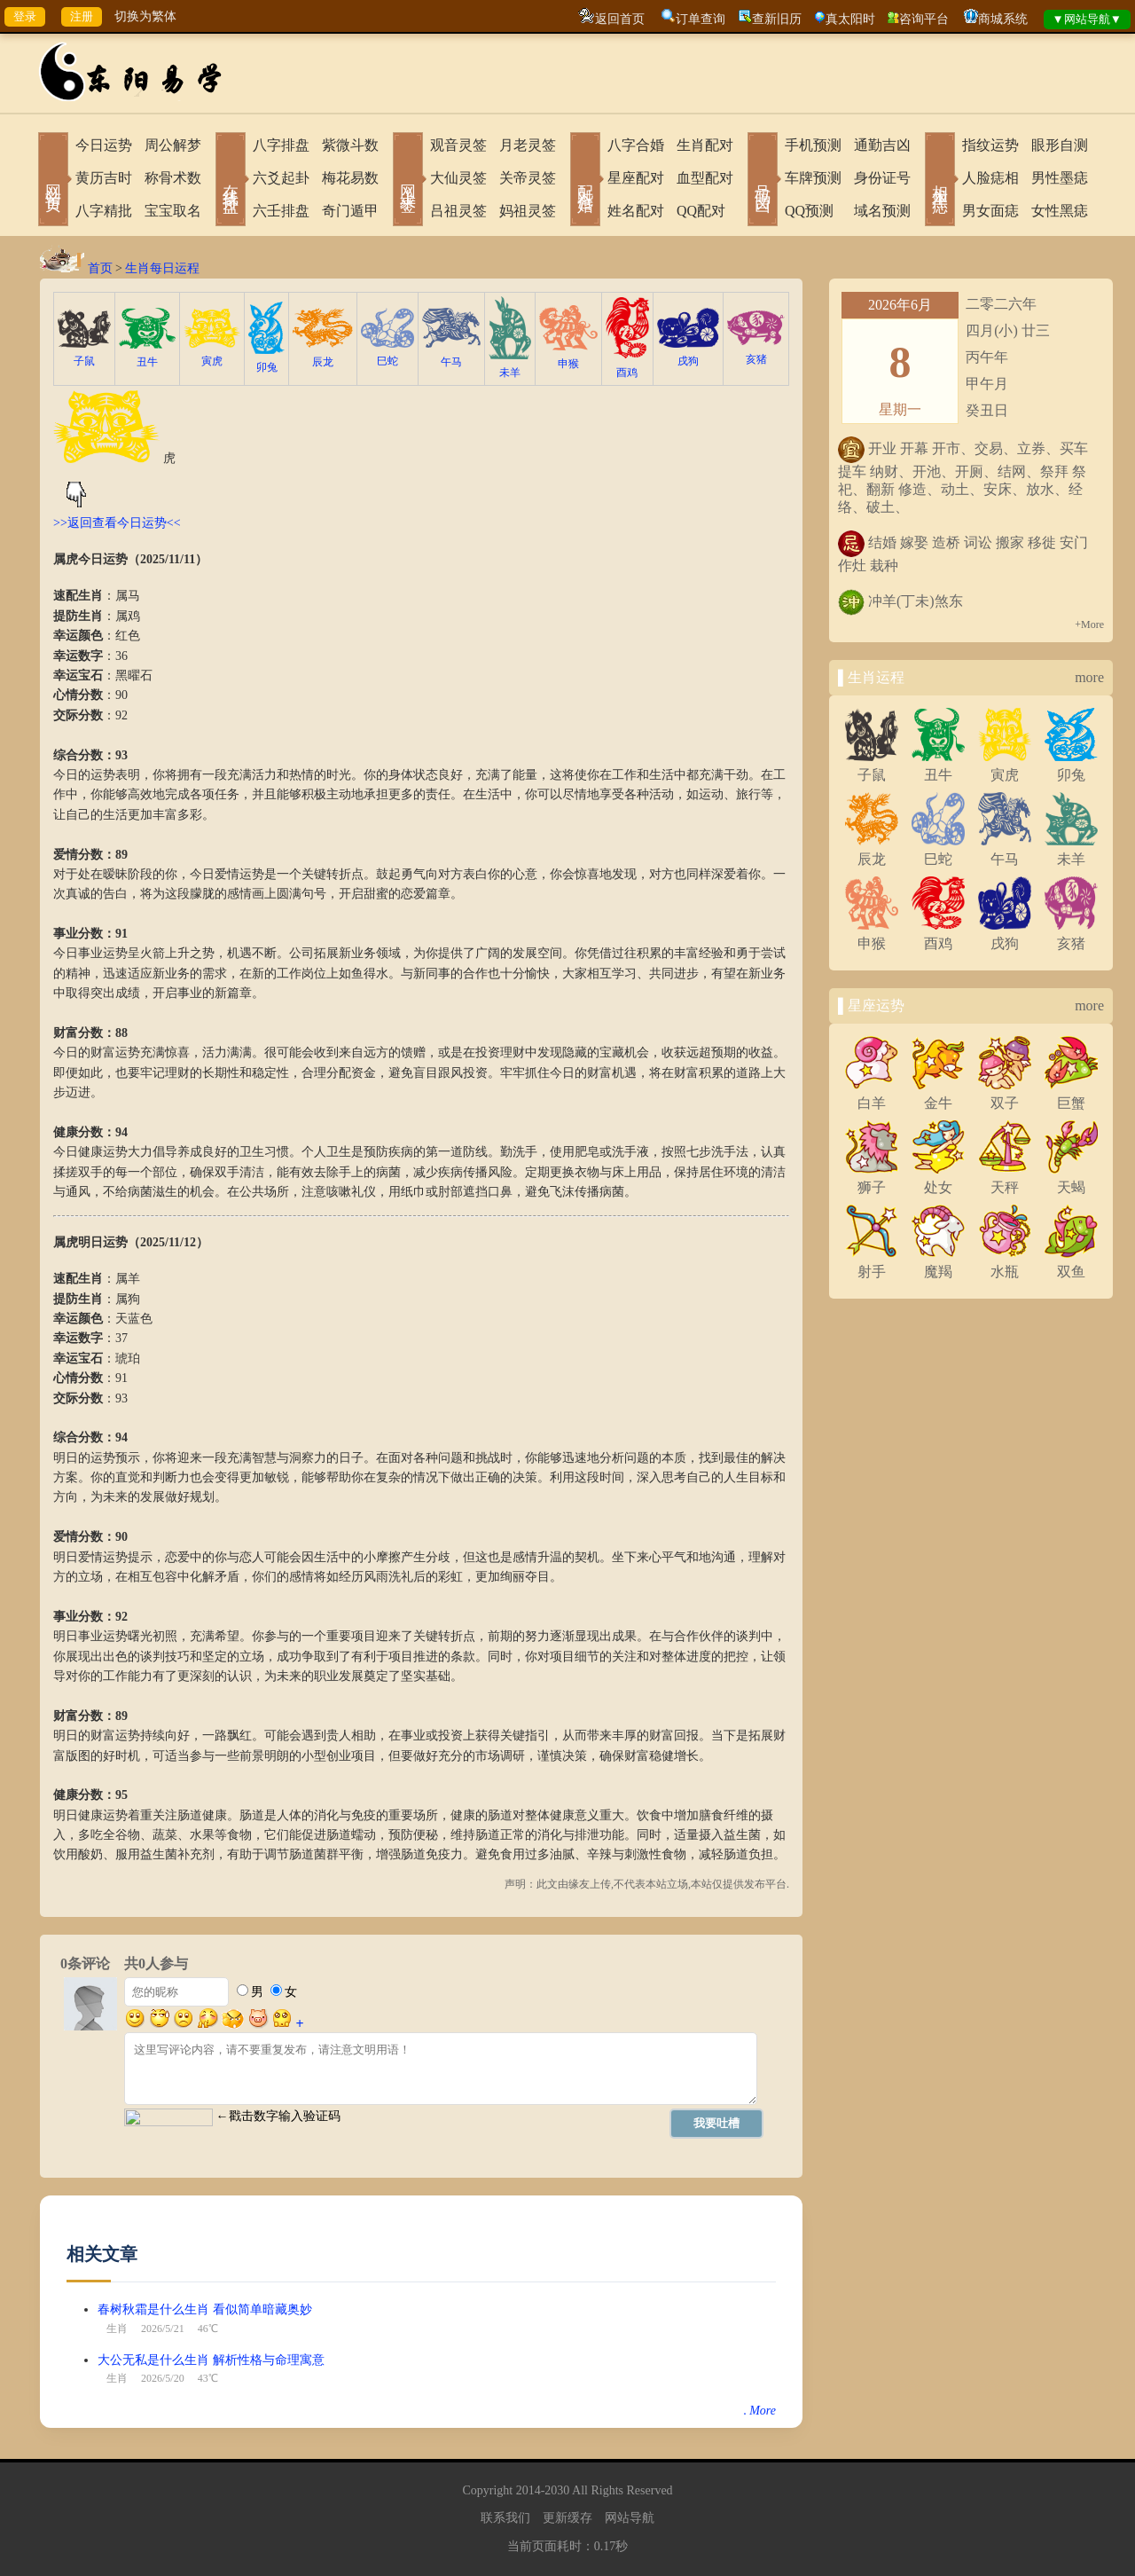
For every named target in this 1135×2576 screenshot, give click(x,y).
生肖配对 (705, 145)
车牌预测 (813, 177)
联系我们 (505, 2518)
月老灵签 (527, 145)
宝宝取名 (173, 210)
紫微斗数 (350, 145)
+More (1089, 624)
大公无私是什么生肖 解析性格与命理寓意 (211, 2360)
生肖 (117, 2328)
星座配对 (635, 177)
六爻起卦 (281, 177)
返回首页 (620, 19)
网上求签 (408, 181)
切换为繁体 (145, 16)
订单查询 (700, 19)
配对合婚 (585, 181)
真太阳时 (850, 19)
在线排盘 (230, 181)
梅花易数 (350, 177)
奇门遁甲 (350, 210)
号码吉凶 (762, 181)
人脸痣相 (990, 177)
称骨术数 (173, 177)
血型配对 (705, 177)
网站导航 (629, 2518)
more (1089, 677)
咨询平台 (924, 19)
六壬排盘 (281, 210)
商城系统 (1003, 19)
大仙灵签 (458, 177)
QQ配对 (701, 210)
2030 (556, 2490)
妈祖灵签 (527, 210)
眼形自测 (1059, 145)
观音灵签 (458, 145)
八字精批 (103, 210)
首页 (100, 268)
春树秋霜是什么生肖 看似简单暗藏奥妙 (205, 2309)
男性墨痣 (1059, 177)
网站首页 (53, 181)
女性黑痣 (1059, 210)
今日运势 (103, 145)
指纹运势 (990, 145)
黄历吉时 (103, 177)
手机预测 (813, 145)
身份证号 (882, 177)
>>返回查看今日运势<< (117, 523)
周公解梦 (173, 145)
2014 (528, 2490)
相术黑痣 (940, 181)
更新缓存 (567, 2518)
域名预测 (882, 210)
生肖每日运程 (162, 268)
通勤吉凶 (882, 145)
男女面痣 (990, 210)
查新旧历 (777, 19)
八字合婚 (635, 145)
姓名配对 (635, 210)
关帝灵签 (527, 177)
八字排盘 (281, 145)
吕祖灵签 (458, 210)
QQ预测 (809, 210)
